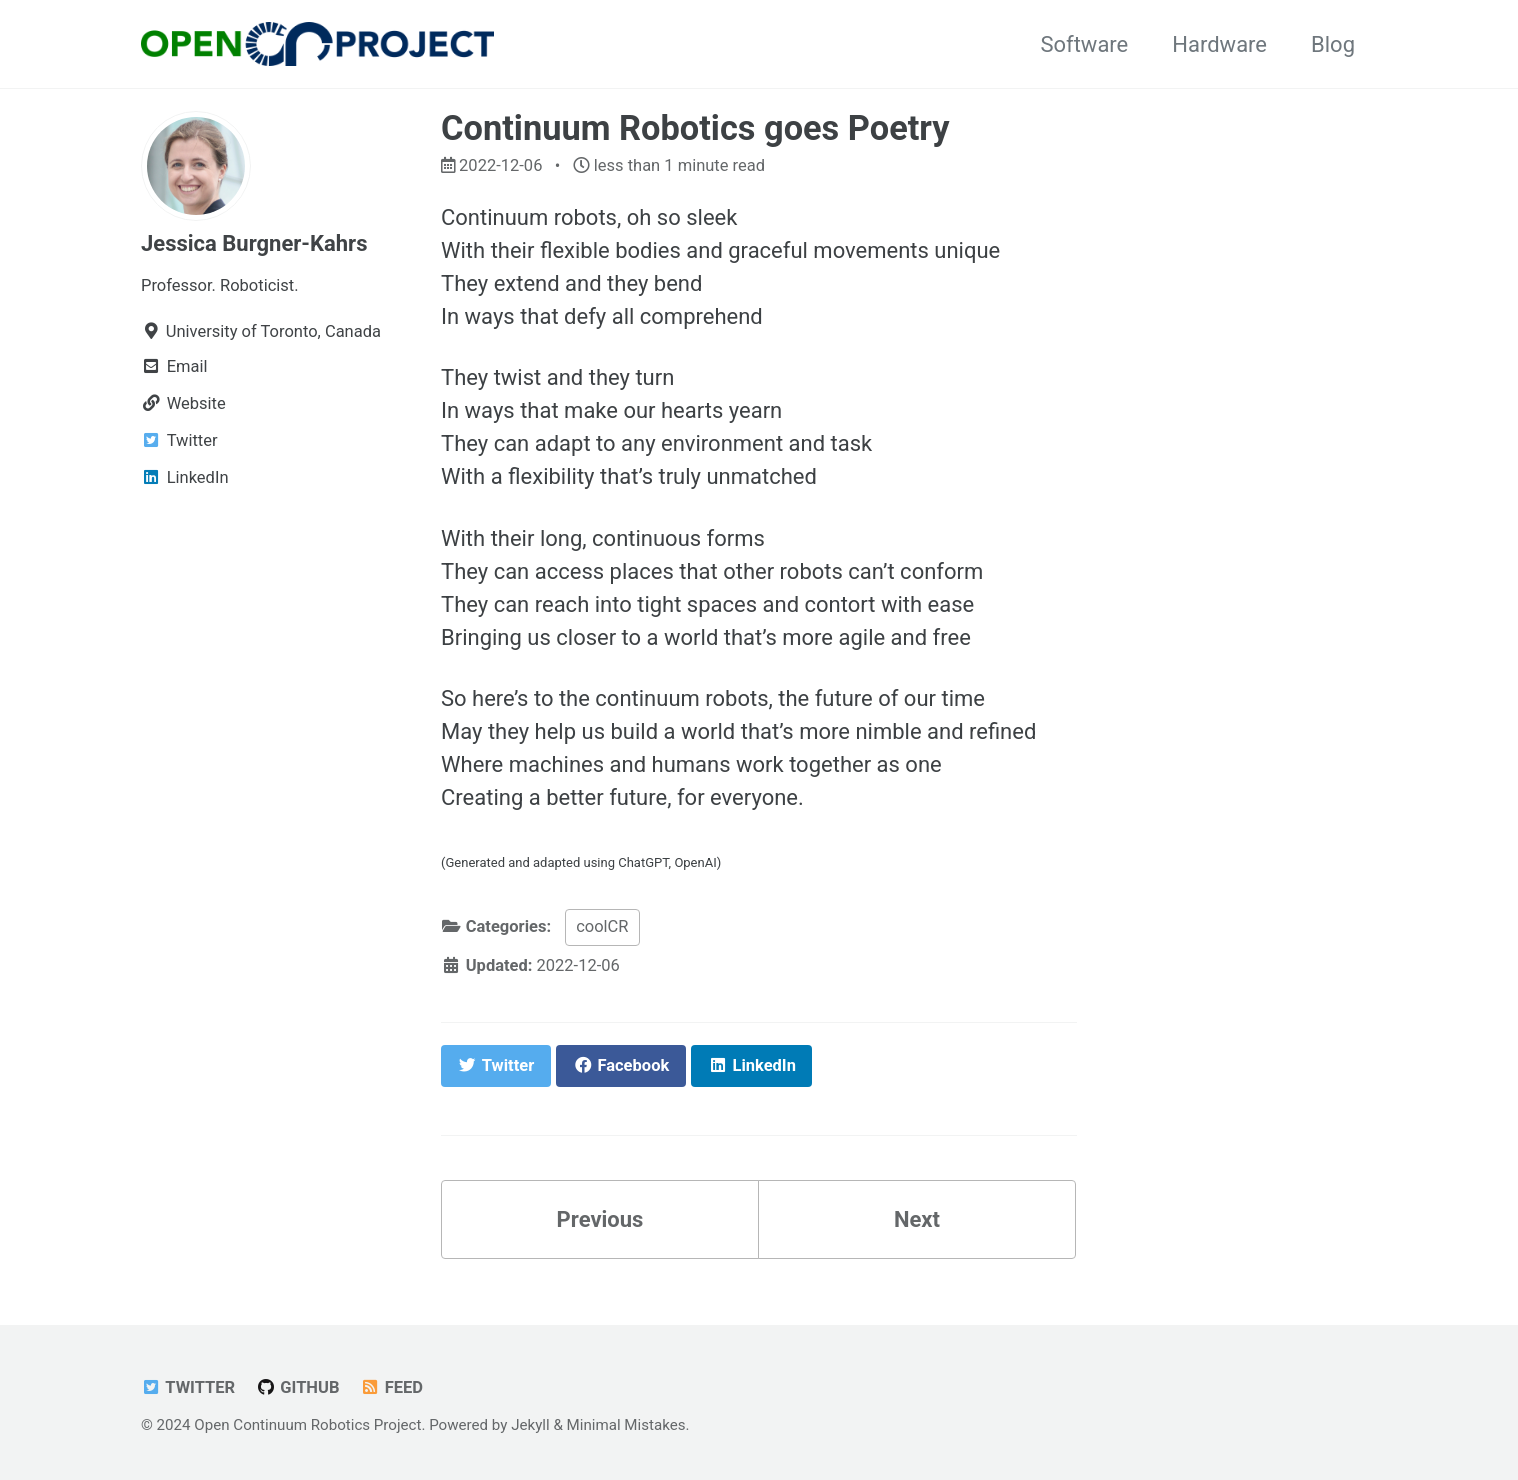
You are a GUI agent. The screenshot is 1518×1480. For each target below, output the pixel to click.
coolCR (602, 926)
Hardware (1219, 44)
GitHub (298, 1387)
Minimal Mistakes (626, 1425)
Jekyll (530, 1425)
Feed (391, 1387)
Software (1084, 44)
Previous (600, 1219)
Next (917, 1219)
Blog (1333, 44)
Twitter (188, 1387)
